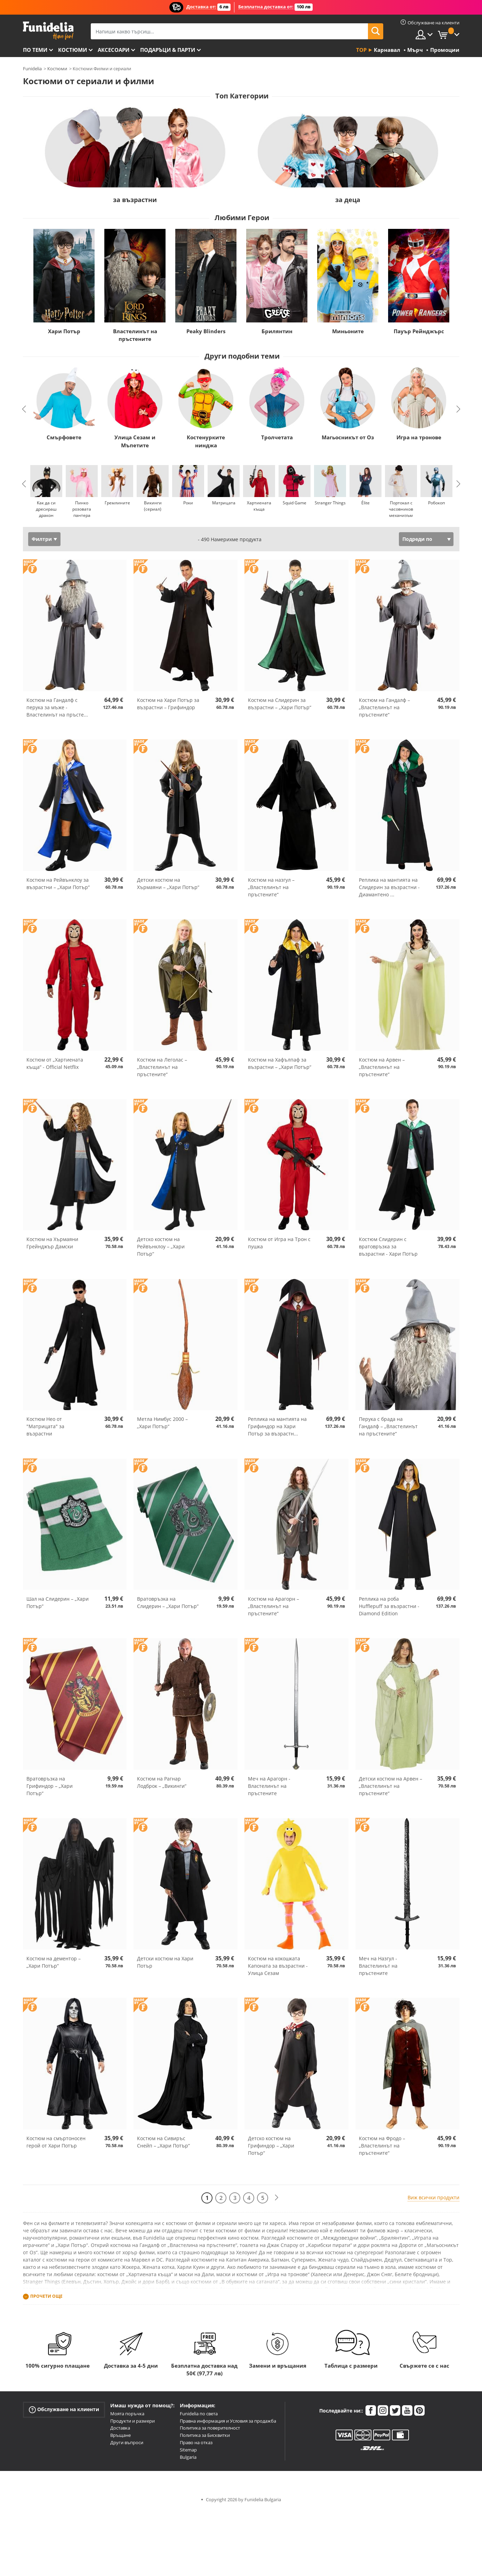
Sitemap (188, 2450)
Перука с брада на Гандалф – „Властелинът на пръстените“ (388, 1426)
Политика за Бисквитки (205, 2435)
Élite (365, 503)
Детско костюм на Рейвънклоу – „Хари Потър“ (161, 1246)
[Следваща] (276, 2197)
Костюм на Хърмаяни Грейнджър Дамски (52, 1243)
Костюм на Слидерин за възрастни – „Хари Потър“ (279, 704)
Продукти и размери (132, 2421)
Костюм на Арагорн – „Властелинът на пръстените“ (273, 1606)
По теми (35, 49)
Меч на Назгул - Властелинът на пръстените (378, 1965)
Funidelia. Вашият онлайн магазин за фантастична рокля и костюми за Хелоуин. (48, 31)
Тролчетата (276, 437)
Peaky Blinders (205, 331)
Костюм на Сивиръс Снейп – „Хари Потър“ (163, 2142)
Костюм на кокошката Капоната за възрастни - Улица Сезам (278, 1965)
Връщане (120, 2435)
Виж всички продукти (433, 2197)
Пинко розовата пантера (81, 509)
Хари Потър (64, 331)
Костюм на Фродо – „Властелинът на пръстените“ (382, 2145)
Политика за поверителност (210, 2428)
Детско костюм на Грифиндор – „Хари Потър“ (271, 2145)
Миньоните (347, 331)
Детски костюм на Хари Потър (165, 1962)
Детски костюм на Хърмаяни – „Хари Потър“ (168, 883)
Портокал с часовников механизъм (401, 509)
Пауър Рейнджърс (418, 331)
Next (458, 409)
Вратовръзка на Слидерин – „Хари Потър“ (168, 1602)
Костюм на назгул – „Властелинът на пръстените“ (271, 887)
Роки (188, 503)
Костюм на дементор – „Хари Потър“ (53, 1962)
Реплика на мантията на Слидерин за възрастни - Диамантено (389, 887)
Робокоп (436, 503)
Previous (24, 409)
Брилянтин (276, 331)
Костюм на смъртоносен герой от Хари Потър (56, 2142)
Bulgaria (188, 2457)
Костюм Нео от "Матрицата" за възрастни (45, 1426)
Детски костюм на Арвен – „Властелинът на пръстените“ (390, 1786)
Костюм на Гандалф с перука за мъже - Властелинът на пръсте (57, 707)
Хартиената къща (259, 506)
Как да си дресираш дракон (46, 509)
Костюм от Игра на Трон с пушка (279, 1243)
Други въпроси (126, 2442)
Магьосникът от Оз (348, 437)
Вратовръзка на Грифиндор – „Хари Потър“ (49, 1786)
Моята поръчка (127, 2413)
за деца (347, 199)
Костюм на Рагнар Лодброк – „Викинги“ (161, 1782)
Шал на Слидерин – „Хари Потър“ (57, 1602)
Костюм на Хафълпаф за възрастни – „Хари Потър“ (279, 1063)
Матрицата (223, 503)
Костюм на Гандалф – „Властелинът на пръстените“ (384, 707)
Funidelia (32, 68)
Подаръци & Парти (167, 49)
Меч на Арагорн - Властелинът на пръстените (269, 1786)
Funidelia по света (199, 2413)
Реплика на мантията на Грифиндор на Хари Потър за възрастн (277, 1426)
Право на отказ (196, 2442)
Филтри (42, 539)
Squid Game (294, 503)
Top (361, 49)
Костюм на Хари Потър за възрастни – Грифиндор (168, 704)
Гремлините (117, 503)
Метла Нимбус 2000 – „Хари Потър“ (162, 1423)
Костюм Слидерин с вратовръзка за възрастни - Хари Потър (388, 1246)
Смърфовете (64, 437)
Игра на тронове (418, 437)
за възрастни (135, 199)
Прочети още (46, 2296)
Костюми (72, 49)
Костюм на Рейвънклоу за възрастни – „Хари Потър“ (58, 883)
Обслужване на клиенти (64, 2409)
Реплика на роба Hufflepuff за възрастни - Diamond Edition (389, 1606)
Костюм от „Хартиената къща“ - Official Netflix (54, 1063)
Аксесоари (113, 49)
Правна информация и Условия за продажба (228, 2421)
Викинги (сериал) (152, 506)
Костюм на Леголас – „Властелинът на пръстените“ (162, 1067)
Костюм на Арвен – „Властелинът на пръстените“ (382, 1067)
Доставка (120, 2428)
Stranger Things (329, 503)
